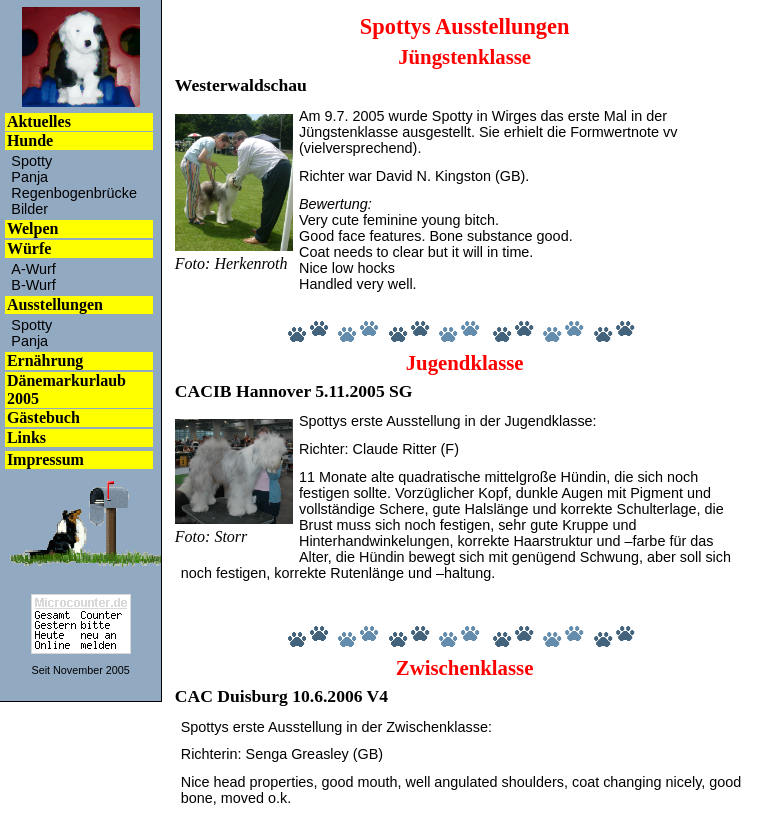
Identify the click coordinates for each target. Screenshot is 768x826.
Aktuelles (39, 121)
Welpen (33, 228)
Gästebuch (43, 417)
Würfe (29, 248)
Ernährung (45, 360)
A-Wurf (33, 269)
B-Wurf (33, 285)
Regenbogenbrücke (74, 193)
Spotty (31, 161)
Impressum (45, 459)
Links (26, 437)
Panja (29, 177)
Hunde (30, 140)
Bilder (29, 209)
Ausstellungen (55, 304)
